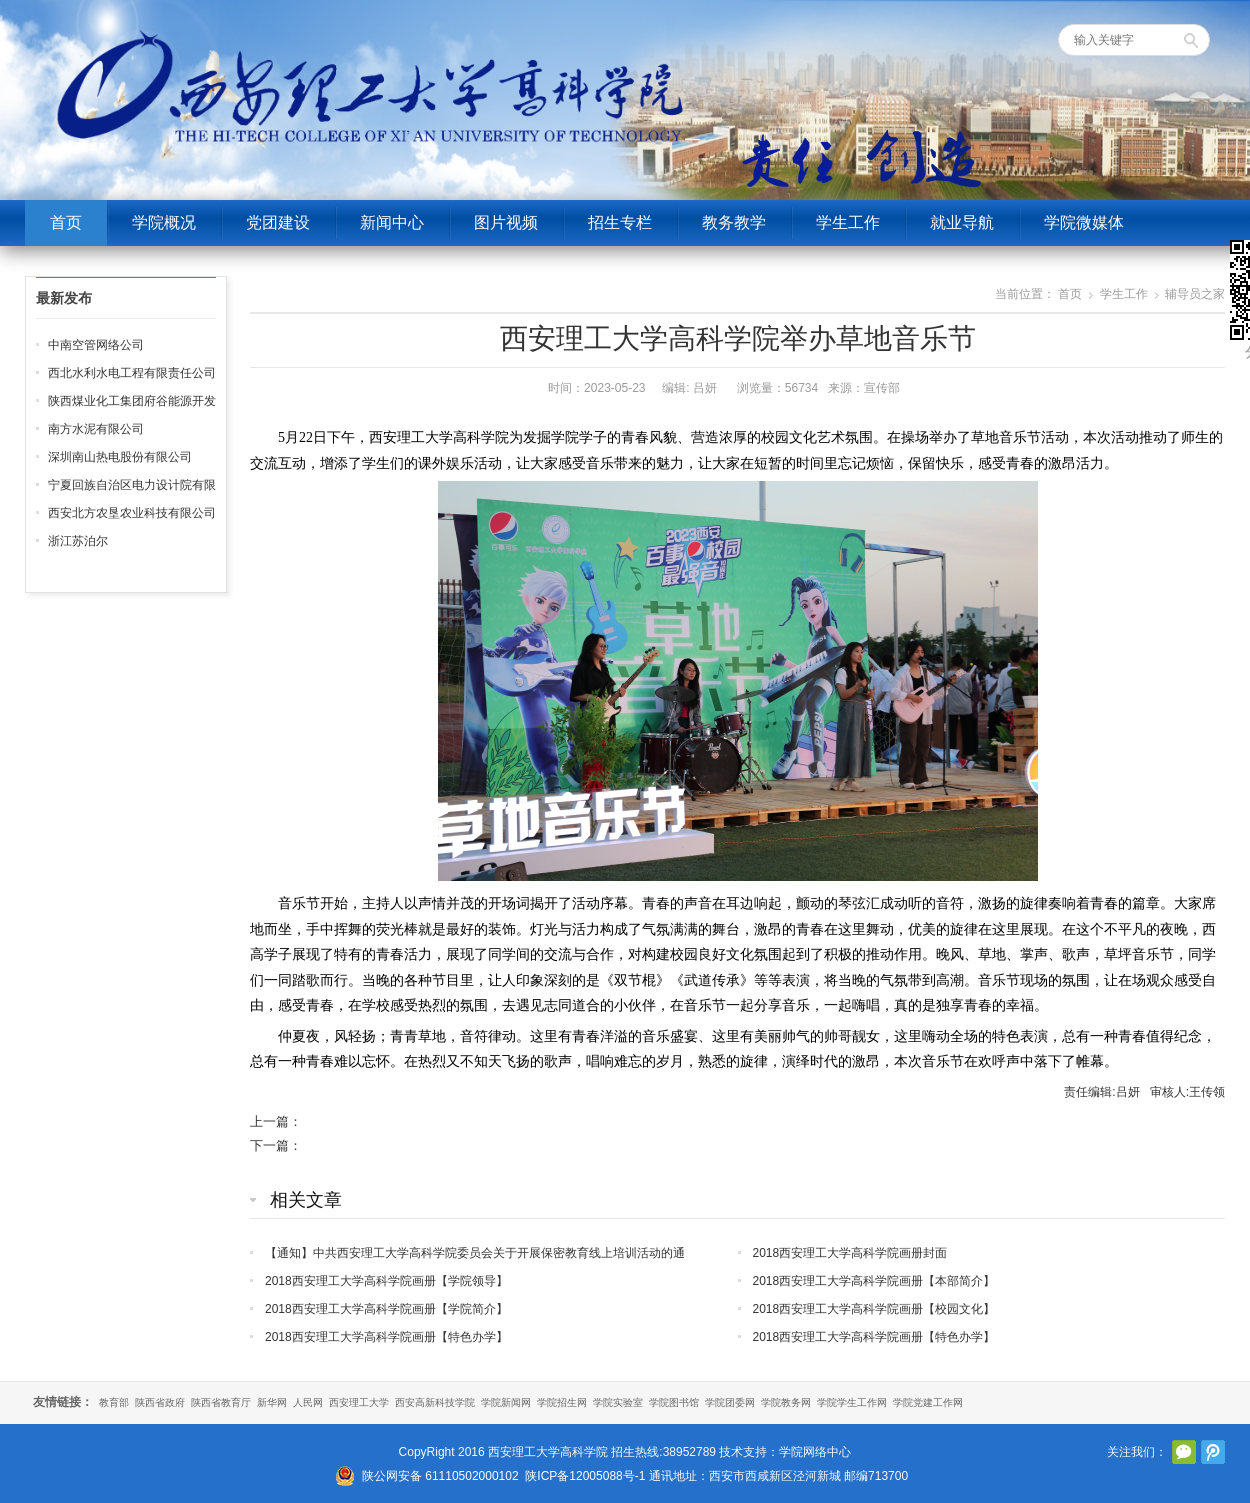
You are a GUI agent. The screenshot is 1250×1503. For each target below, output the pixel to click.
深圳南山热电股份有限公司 (120, 457)
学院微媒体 (1084, 222)
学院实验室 (618, 1402)
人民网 (308, 1402)
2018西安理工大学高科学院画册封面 (850, 1253)
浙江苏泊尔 (78, 541)
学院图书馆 (674, 1402)
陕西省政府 (160, 1402)
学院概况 (164, 222)
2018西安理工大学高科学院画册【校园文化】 (874, 1309)
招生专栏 (620, 222)
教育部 (114, 1402)
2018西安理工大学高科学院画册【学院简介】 (386, 1309)
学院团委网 (730, 1402)
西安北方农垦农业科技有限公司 (132, 513)
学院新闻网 (506, 1402)
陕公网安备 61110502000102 (440, 1476)
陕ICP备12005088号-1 (585, 1476)
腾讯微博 (1213, 1452)
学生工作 (848, 222)
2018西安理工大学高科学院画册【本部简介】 (874, 1281)
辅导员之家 (1195, 294)
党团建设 (278, 222)
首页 (66, 222)
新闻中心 (392, 222)
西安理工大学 (359, 1402)
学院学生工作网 (852, 1402)
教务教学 (734, 222)
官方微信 (1184, 1452)
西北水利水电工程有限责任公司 (132, 373)
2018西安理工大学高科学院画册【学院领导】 (386, 1281)
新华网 (272, 1402)
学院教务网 (786, 1402)
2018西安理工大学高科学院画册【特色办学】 (386, 1337)
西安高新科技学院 (435, 1402)
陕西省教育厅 (221, 1402)
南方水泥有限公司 (96, 429)
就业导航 (962, 222)
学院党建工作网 (928, 1402)
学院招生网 (562, 1402)
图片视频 (506, 222)
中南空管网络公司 (96, 345)
